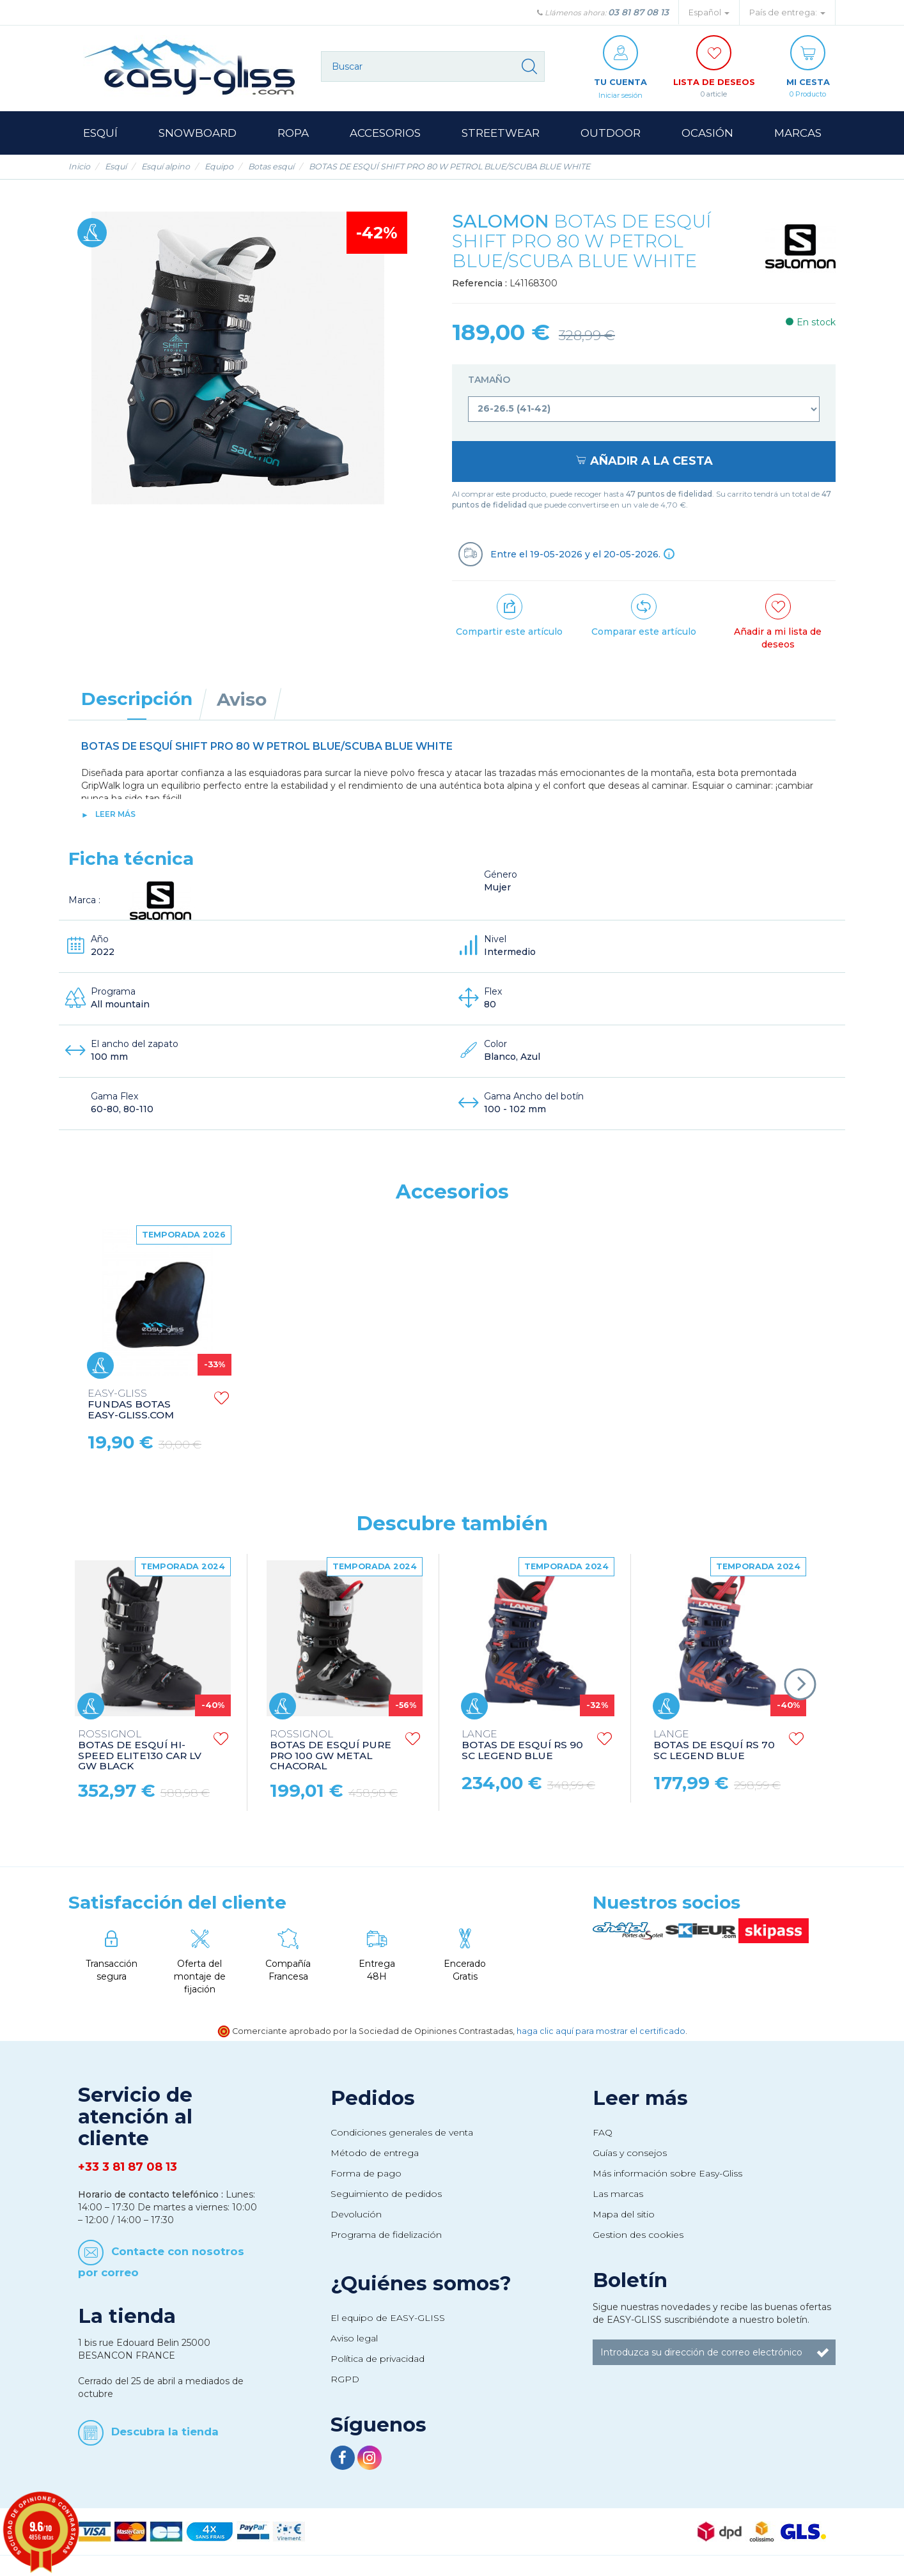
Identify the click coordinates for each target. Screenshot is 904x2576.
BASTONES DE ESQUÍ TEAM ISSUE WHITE (335, 1404)
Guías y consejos (630, 2153)
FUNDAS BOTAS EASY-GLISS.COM (514, 1405)
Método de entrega (375, 2153)
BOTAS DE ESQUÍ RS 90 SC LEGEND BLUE (522, 1746)
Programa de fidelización (386, 2235)
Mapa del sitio (624, 2215)
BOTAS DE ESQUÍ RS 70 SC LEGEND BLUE (714, 1746)
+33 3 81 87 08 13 (127, 2168)
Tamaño (490, 380)
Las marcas (618, 2194)
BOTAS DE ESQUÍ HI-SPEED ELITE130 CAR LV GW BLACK (139, 1751)
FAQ (602, 2133)
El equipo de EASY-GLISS (388, 2318)
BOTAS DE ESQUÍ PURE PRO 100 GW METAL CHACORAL (330, 1751)
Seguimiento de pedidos (386, 2194)
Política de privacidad (378, 2359)
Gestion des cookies (638, 2235)
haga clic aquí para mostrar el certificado (601, 2032)
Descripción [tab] (136, 699)
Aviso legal (354, 2339)
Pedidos (373, 2098)
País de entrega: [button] (787, 12)
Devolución (356, 2215)
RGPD (345, 2380)
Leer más (115, 814)
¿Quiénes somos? (421, 2284)
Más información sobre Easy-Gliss (667, 2174)
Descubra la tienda (165, 2431)
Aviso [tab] (242, 700)
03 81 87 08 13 (638, 12)
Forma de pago (366, 2174)
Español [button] (709, 12)
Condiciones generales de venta (402, 2133)
